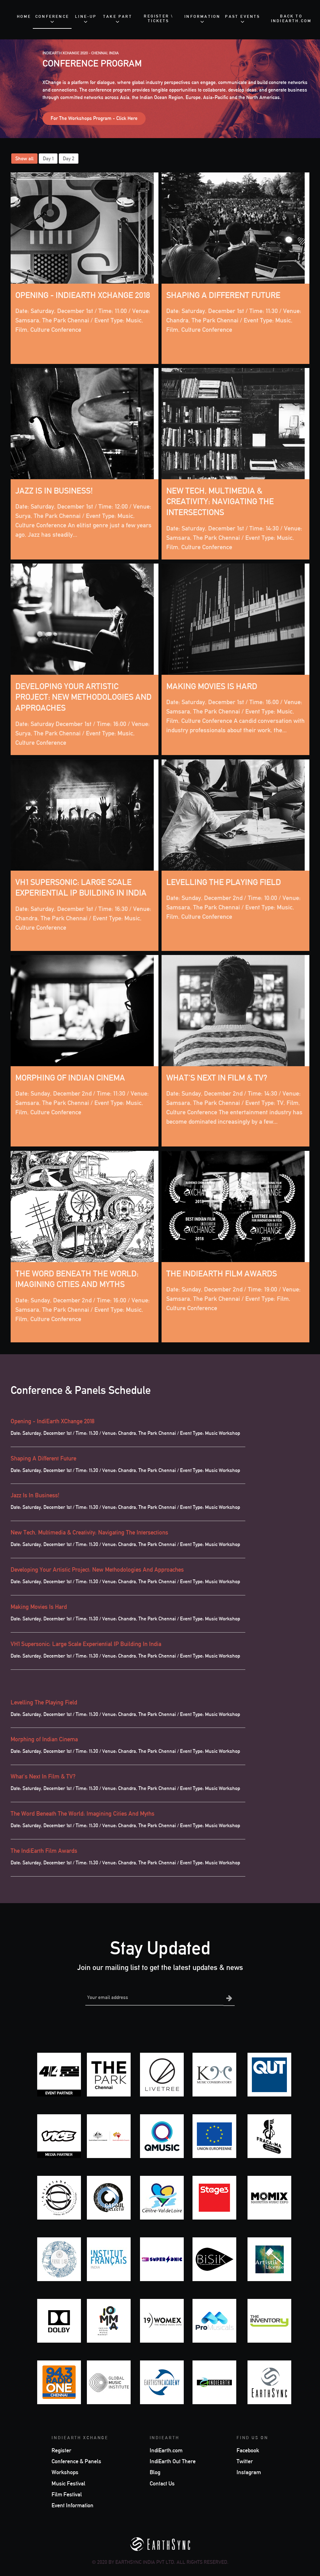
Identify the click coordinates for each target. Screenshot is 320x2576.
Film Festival (67, 2494)
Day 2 (68, 159)
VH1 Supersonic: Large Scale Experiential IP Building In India (86, 1643)
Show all (24, 159)
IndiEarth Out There (173, 2461)
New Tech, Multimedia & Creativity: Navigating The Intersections (222, 502)
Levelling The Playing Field (226, 883)
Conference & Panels (76, 2461)
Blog (155, 2472)
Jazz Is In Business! (56, 491)
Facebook (248, 2450)
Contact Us (162, 2483)
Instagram (249, 2472)
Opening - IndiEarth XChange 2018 (52, 1421)
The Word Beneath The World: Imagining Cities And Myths (82, 1813)
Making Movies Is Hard (214, 687)
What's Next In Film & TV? (219, 1078)
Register (61, 2450)
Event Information (72, 2505)
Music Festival (68, 2483)
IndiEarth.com (166, 2450)
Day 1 (48, 159)
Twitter (245, 2461)
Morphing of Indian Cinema (73, 1078)
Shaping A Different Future (226, 296)
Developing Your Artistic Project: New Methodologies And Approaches (77, 698)
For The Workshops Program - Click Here (94, 118)
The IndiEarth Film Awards (224, 1274)
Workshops (65, 2472)
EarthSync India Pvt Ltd (144, 2561)
